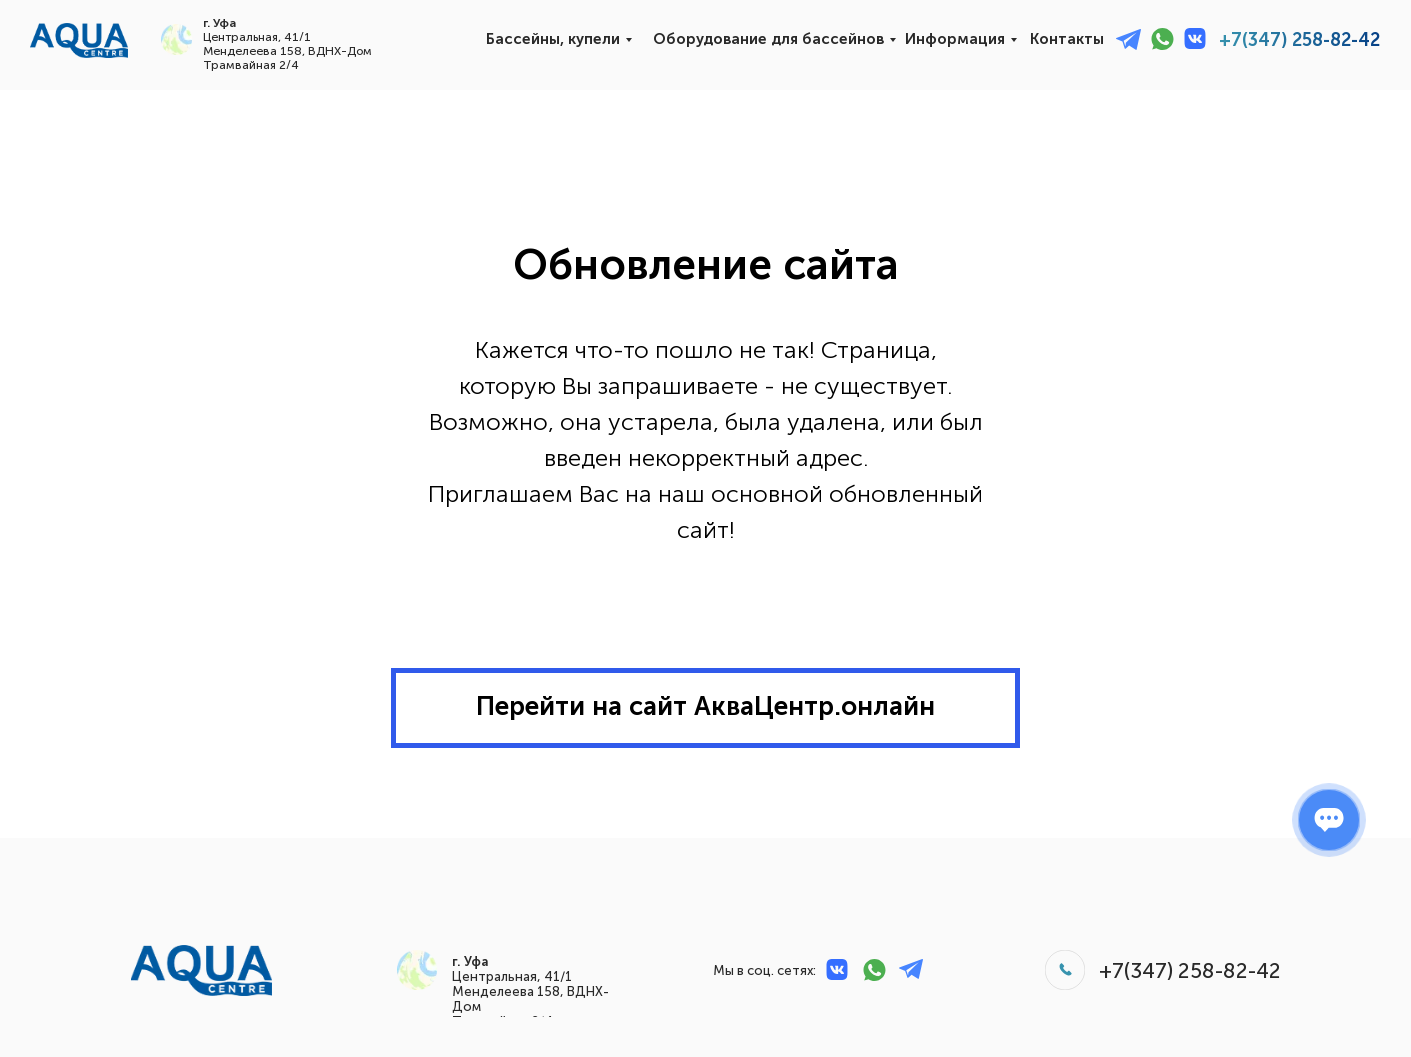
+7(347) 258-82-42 (1299, 40)
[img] (79, 40)
